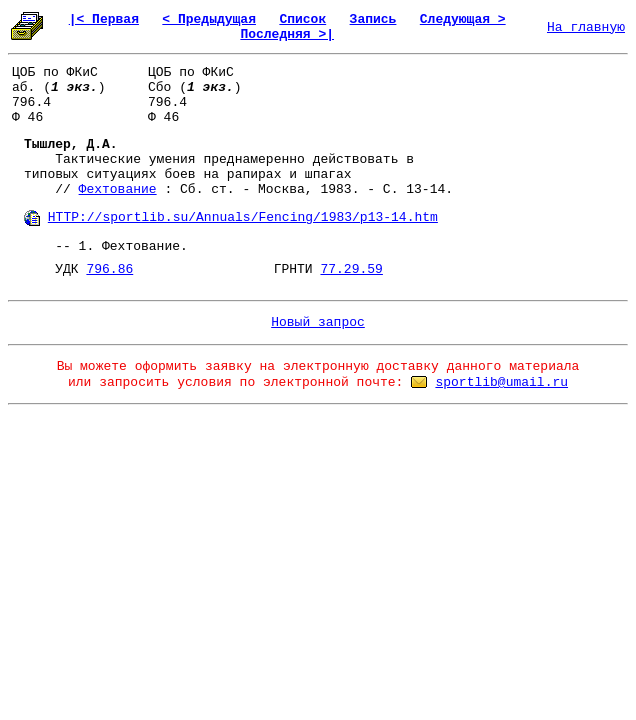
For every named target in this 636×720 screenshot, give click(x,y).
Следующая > (463, 19)
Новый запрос (318, 322)
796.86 (109, 269)
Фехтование (118, 189)
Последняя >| (287, 34)
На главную (586, 27)
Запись (373, 19)
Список (302, 19)
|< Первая (104, 19)
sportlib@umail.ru (501, 382)
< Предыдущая (209, 19)
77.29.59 (351, 269)
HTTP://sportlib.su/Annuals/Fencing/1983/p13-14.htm (243, 217)
